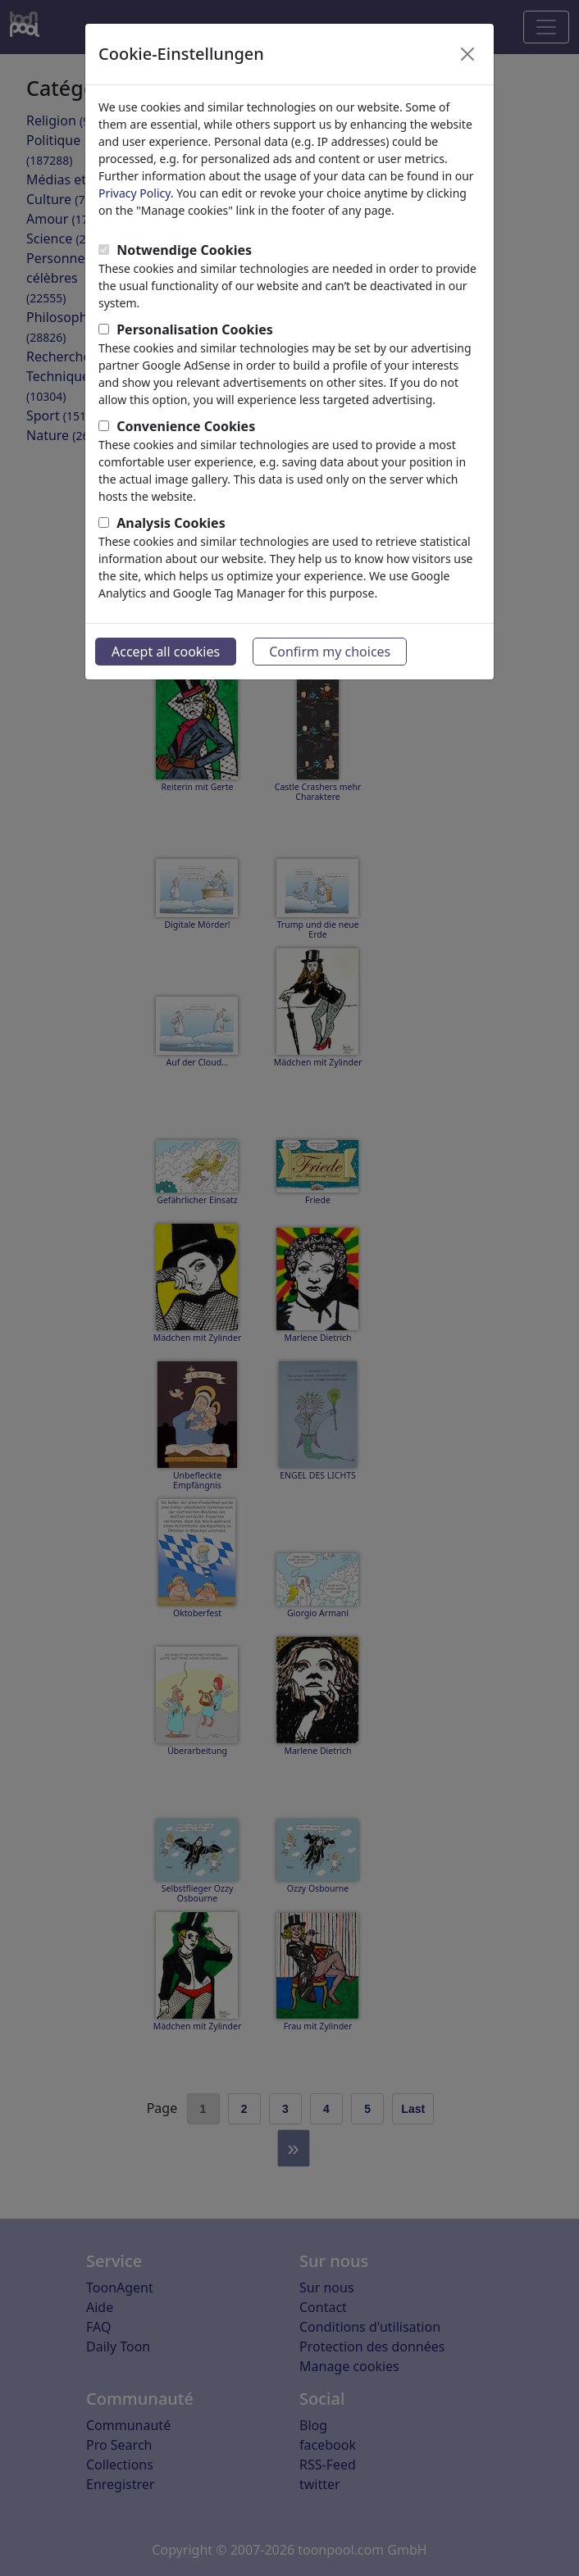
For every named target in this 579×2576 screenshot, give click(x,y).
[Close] (467, 54)
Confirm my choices (329, 652)
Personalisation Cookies (194, 329)
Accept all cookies (166, 652)
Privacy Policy (134, 193)
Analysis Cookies (171, 523)
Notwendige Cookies (184, 250)
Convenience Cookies (185, 426)
